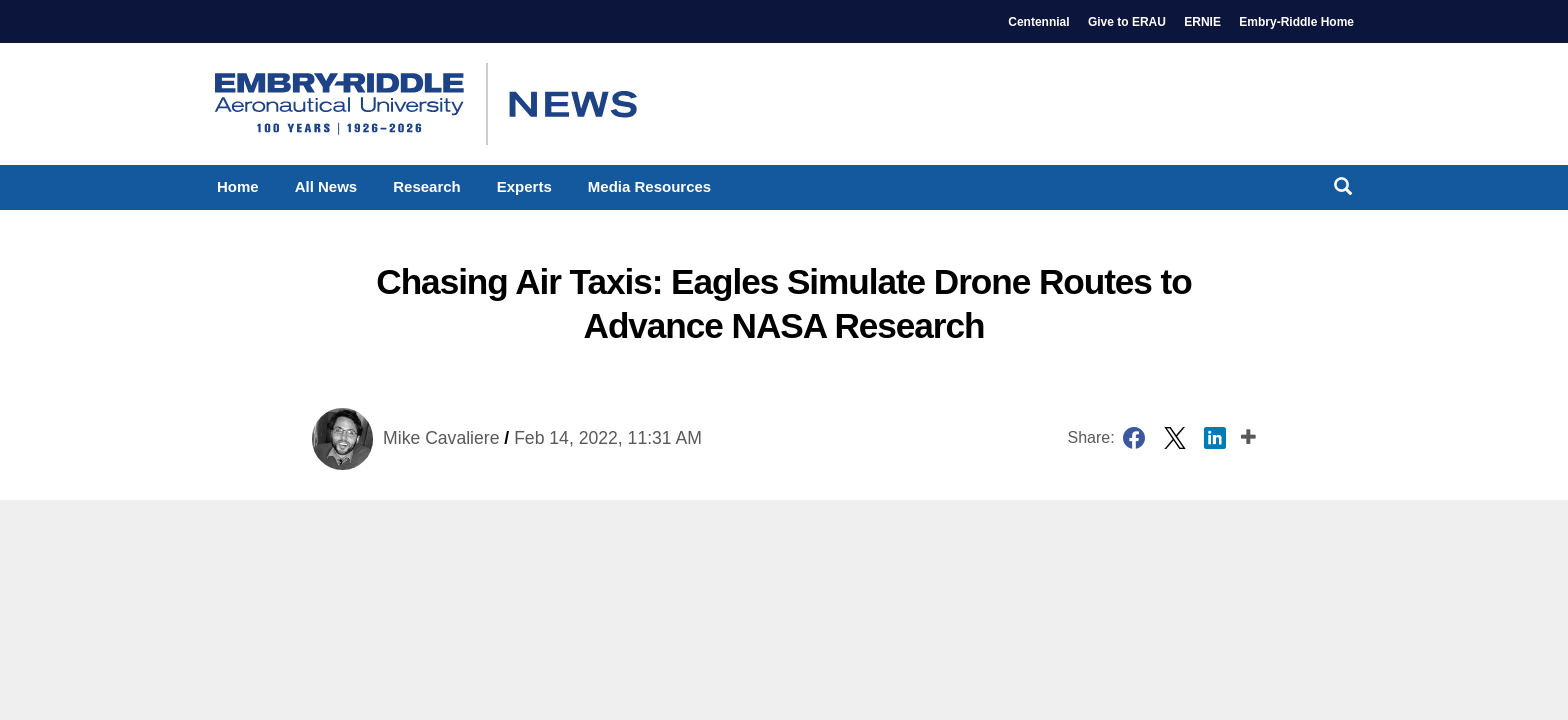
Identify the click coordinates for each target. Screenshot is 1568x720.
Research (427, 186)
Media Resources (649, 186)
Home (238, 186)
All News (326, 186)
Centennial (1038, 22)
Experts (524, 186)
